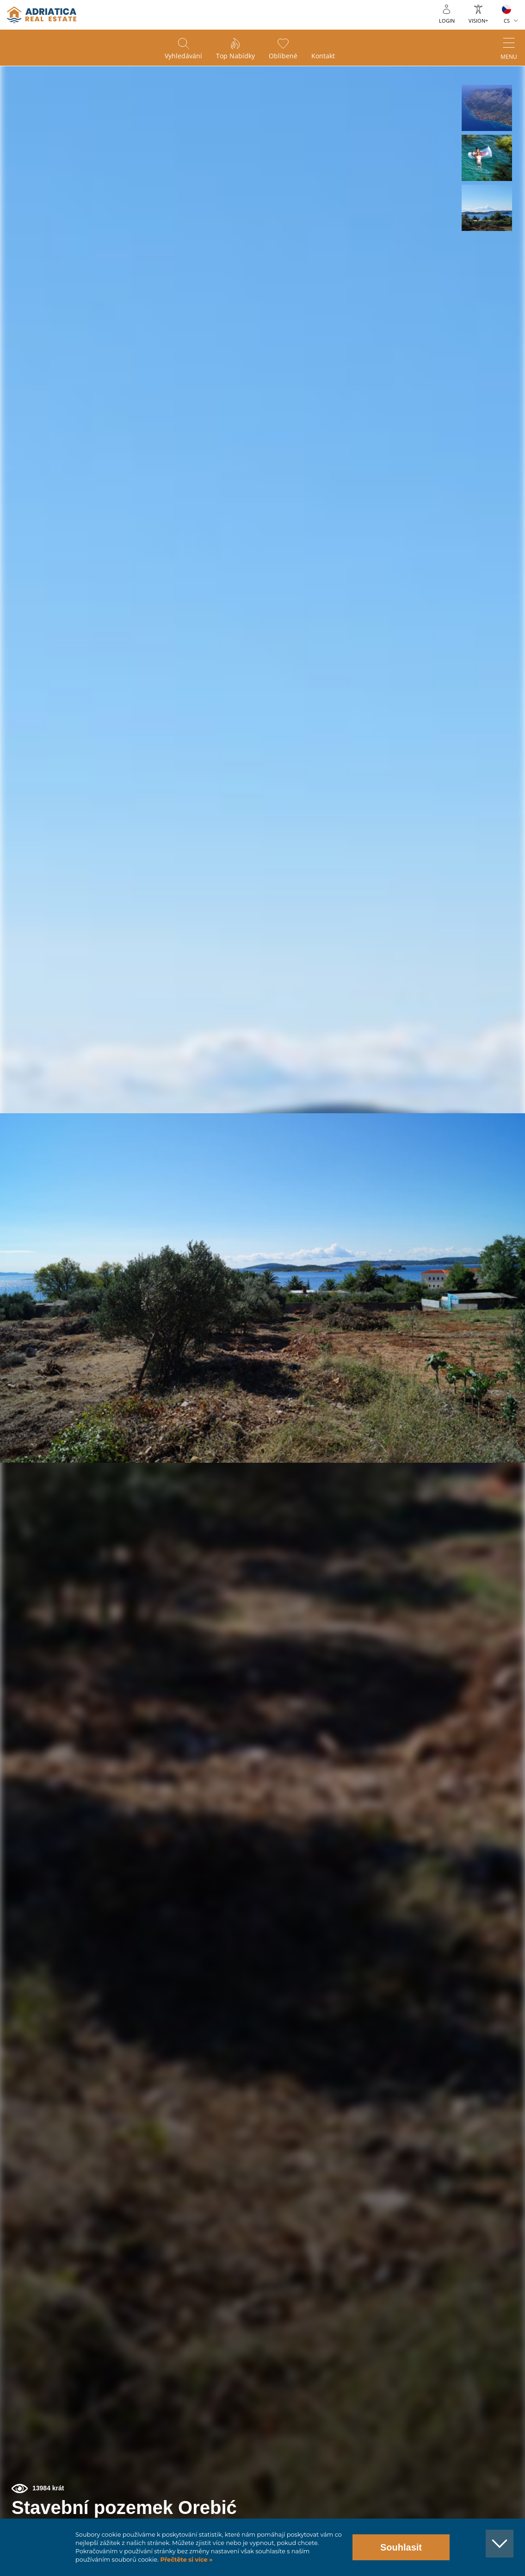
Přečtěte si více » (186, 2559)
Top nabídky (235, 55)
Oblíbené (283, 55)
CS (507, 20)
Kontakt (323, 55)
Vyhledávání (183, 55)
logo (41, 15)
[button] (486, 108)
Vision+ (478, 20)
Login (447, 20)
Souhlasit (401, 2547)
